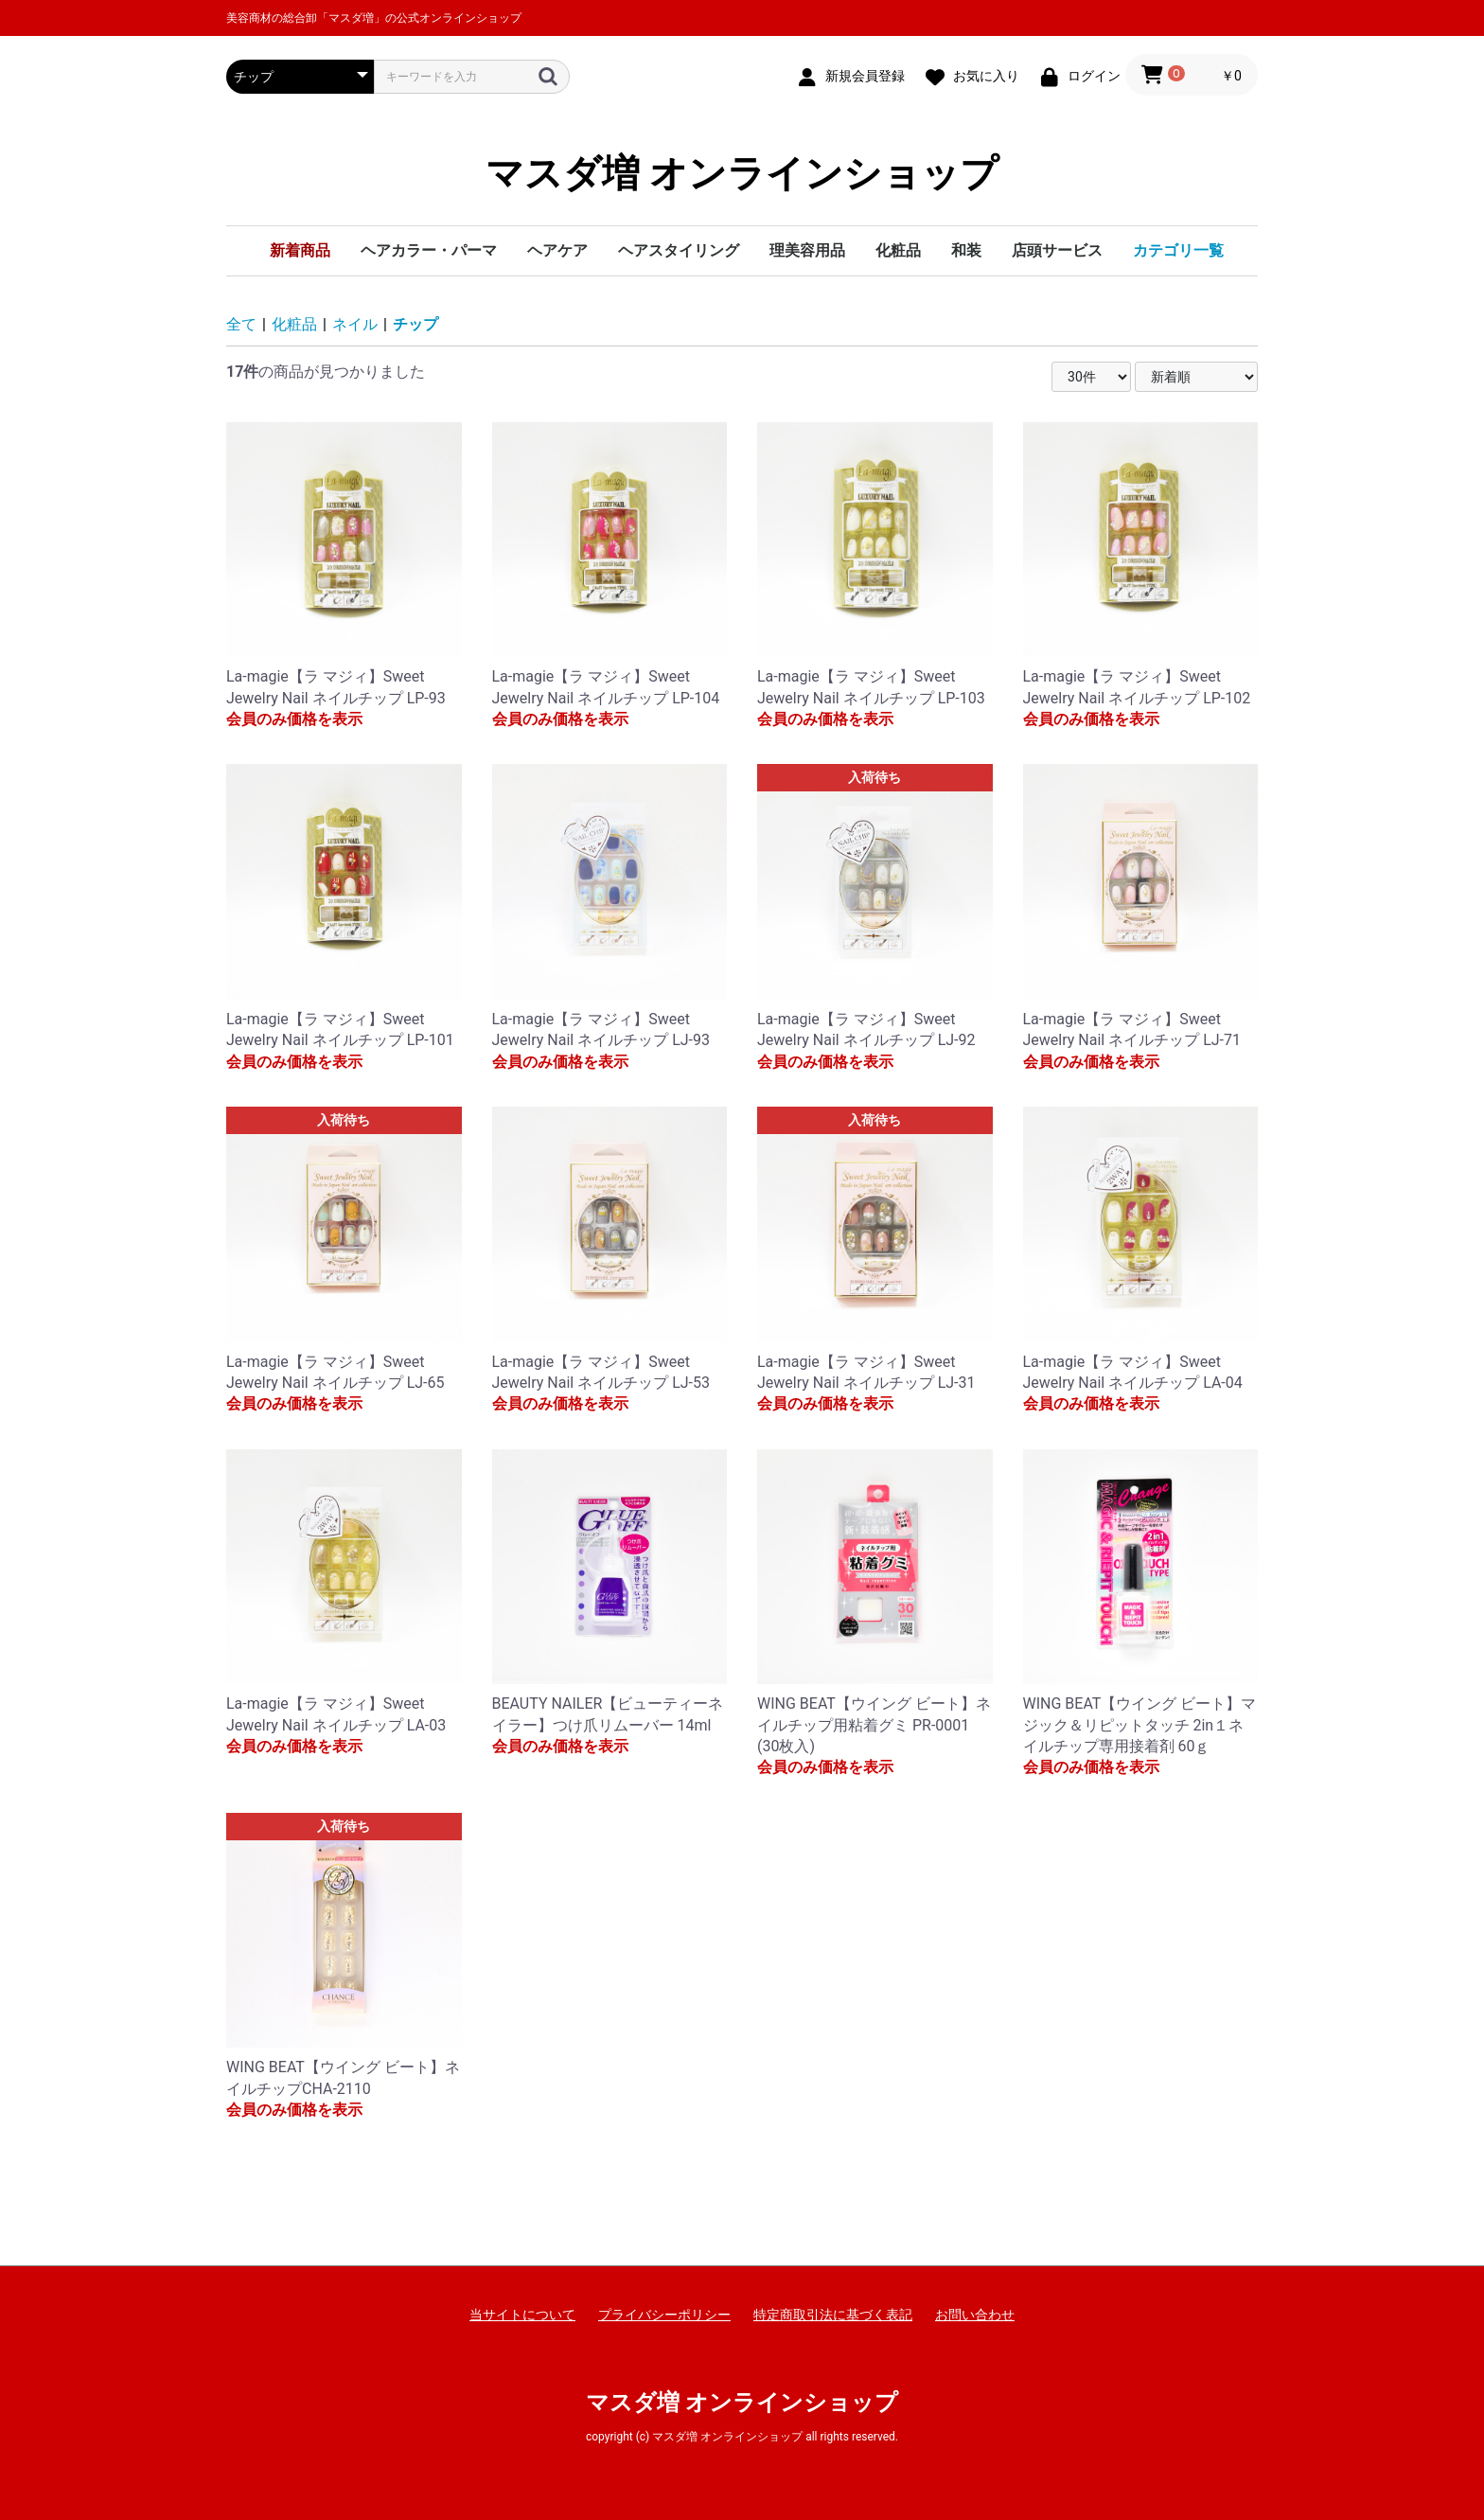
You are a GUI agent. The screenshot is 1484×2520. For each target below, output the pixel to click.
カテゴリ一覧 (1178, 250)
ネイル (355, 324)
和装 (966, 250)
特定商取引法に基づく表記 (832, 2314)
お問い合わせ (975, 2314)
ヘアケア (557, 250)
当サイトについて (522, 2314)
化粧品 (898, 250)
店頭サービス (1057, 250)
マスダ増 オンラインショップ (742, 173)
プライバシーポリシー (664, 2314)
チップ (415, 324)
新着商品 (300, 250)
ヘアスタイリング (678, 250)
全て (241, 324)
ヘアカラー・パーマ (429, 250)
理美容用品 (807, 250)
